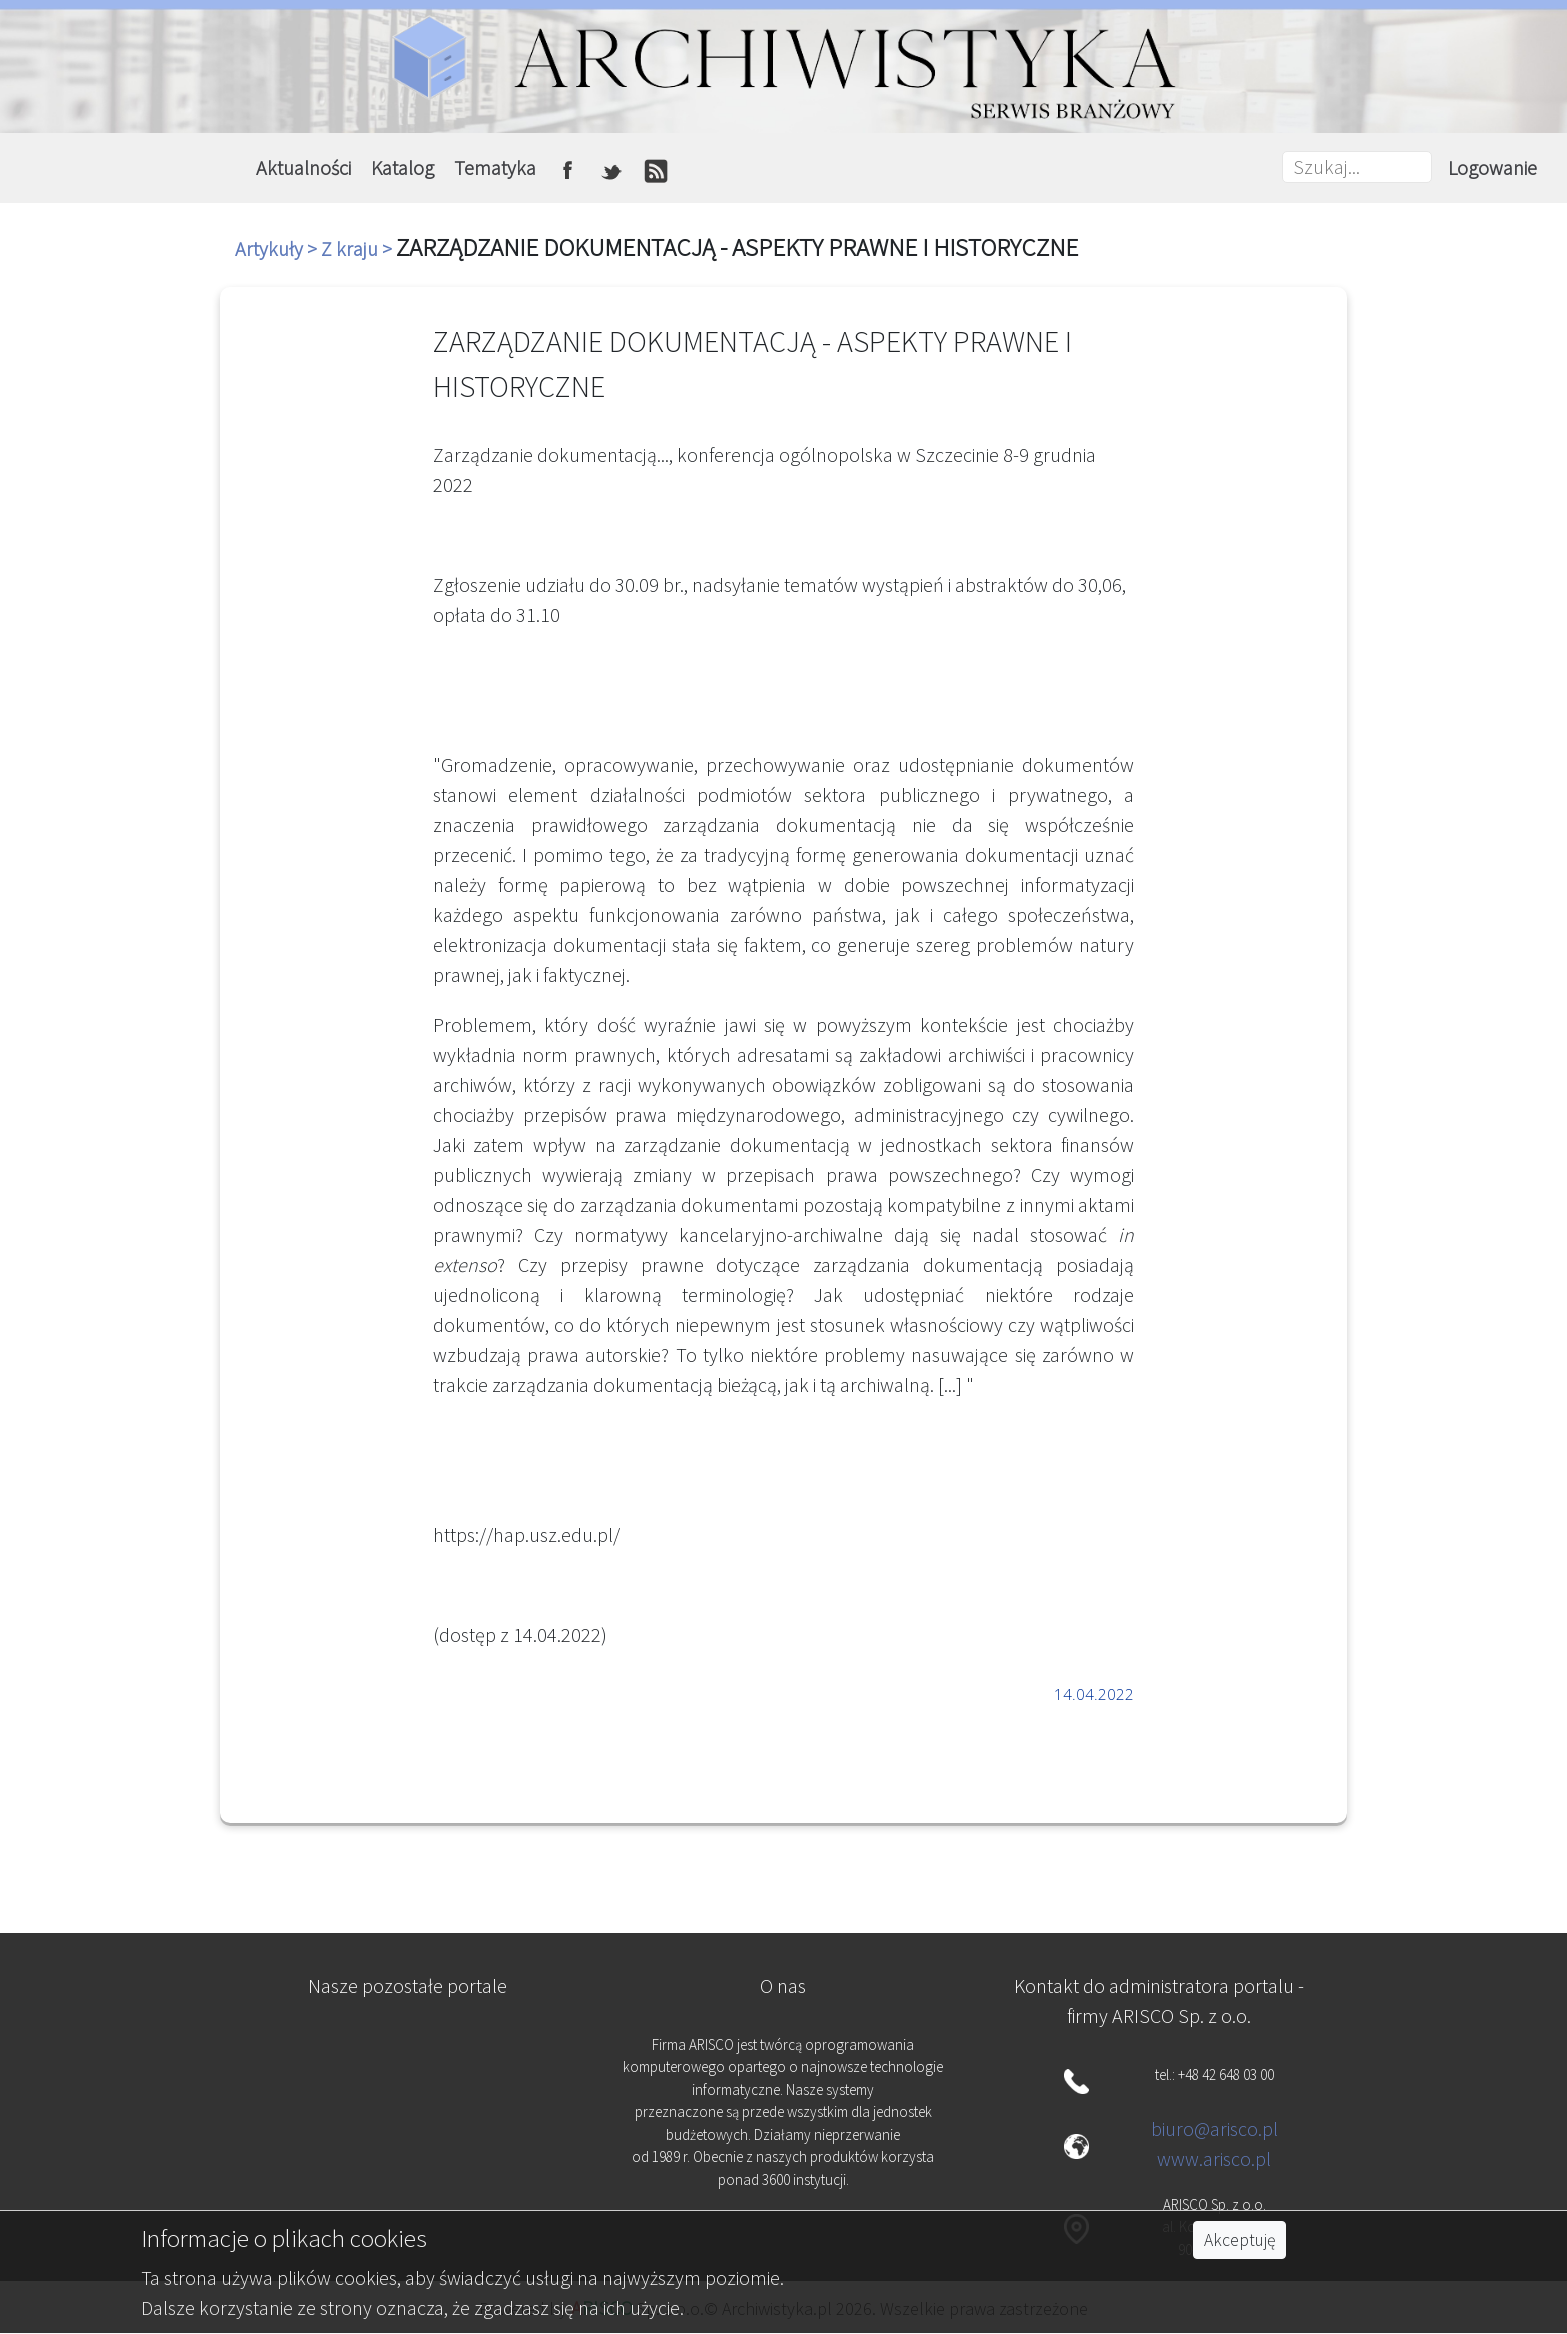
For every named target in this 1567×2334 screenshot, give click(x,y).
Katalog (402, 167)
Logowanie (1492, 167)
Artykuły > (278, 248)
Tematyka (495, 167)
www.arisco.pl (1214, 2158)
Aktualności (303, 167)
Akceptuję (1239, 2240)
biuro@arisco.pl (1214, 2128)
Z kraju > (358, 248)
